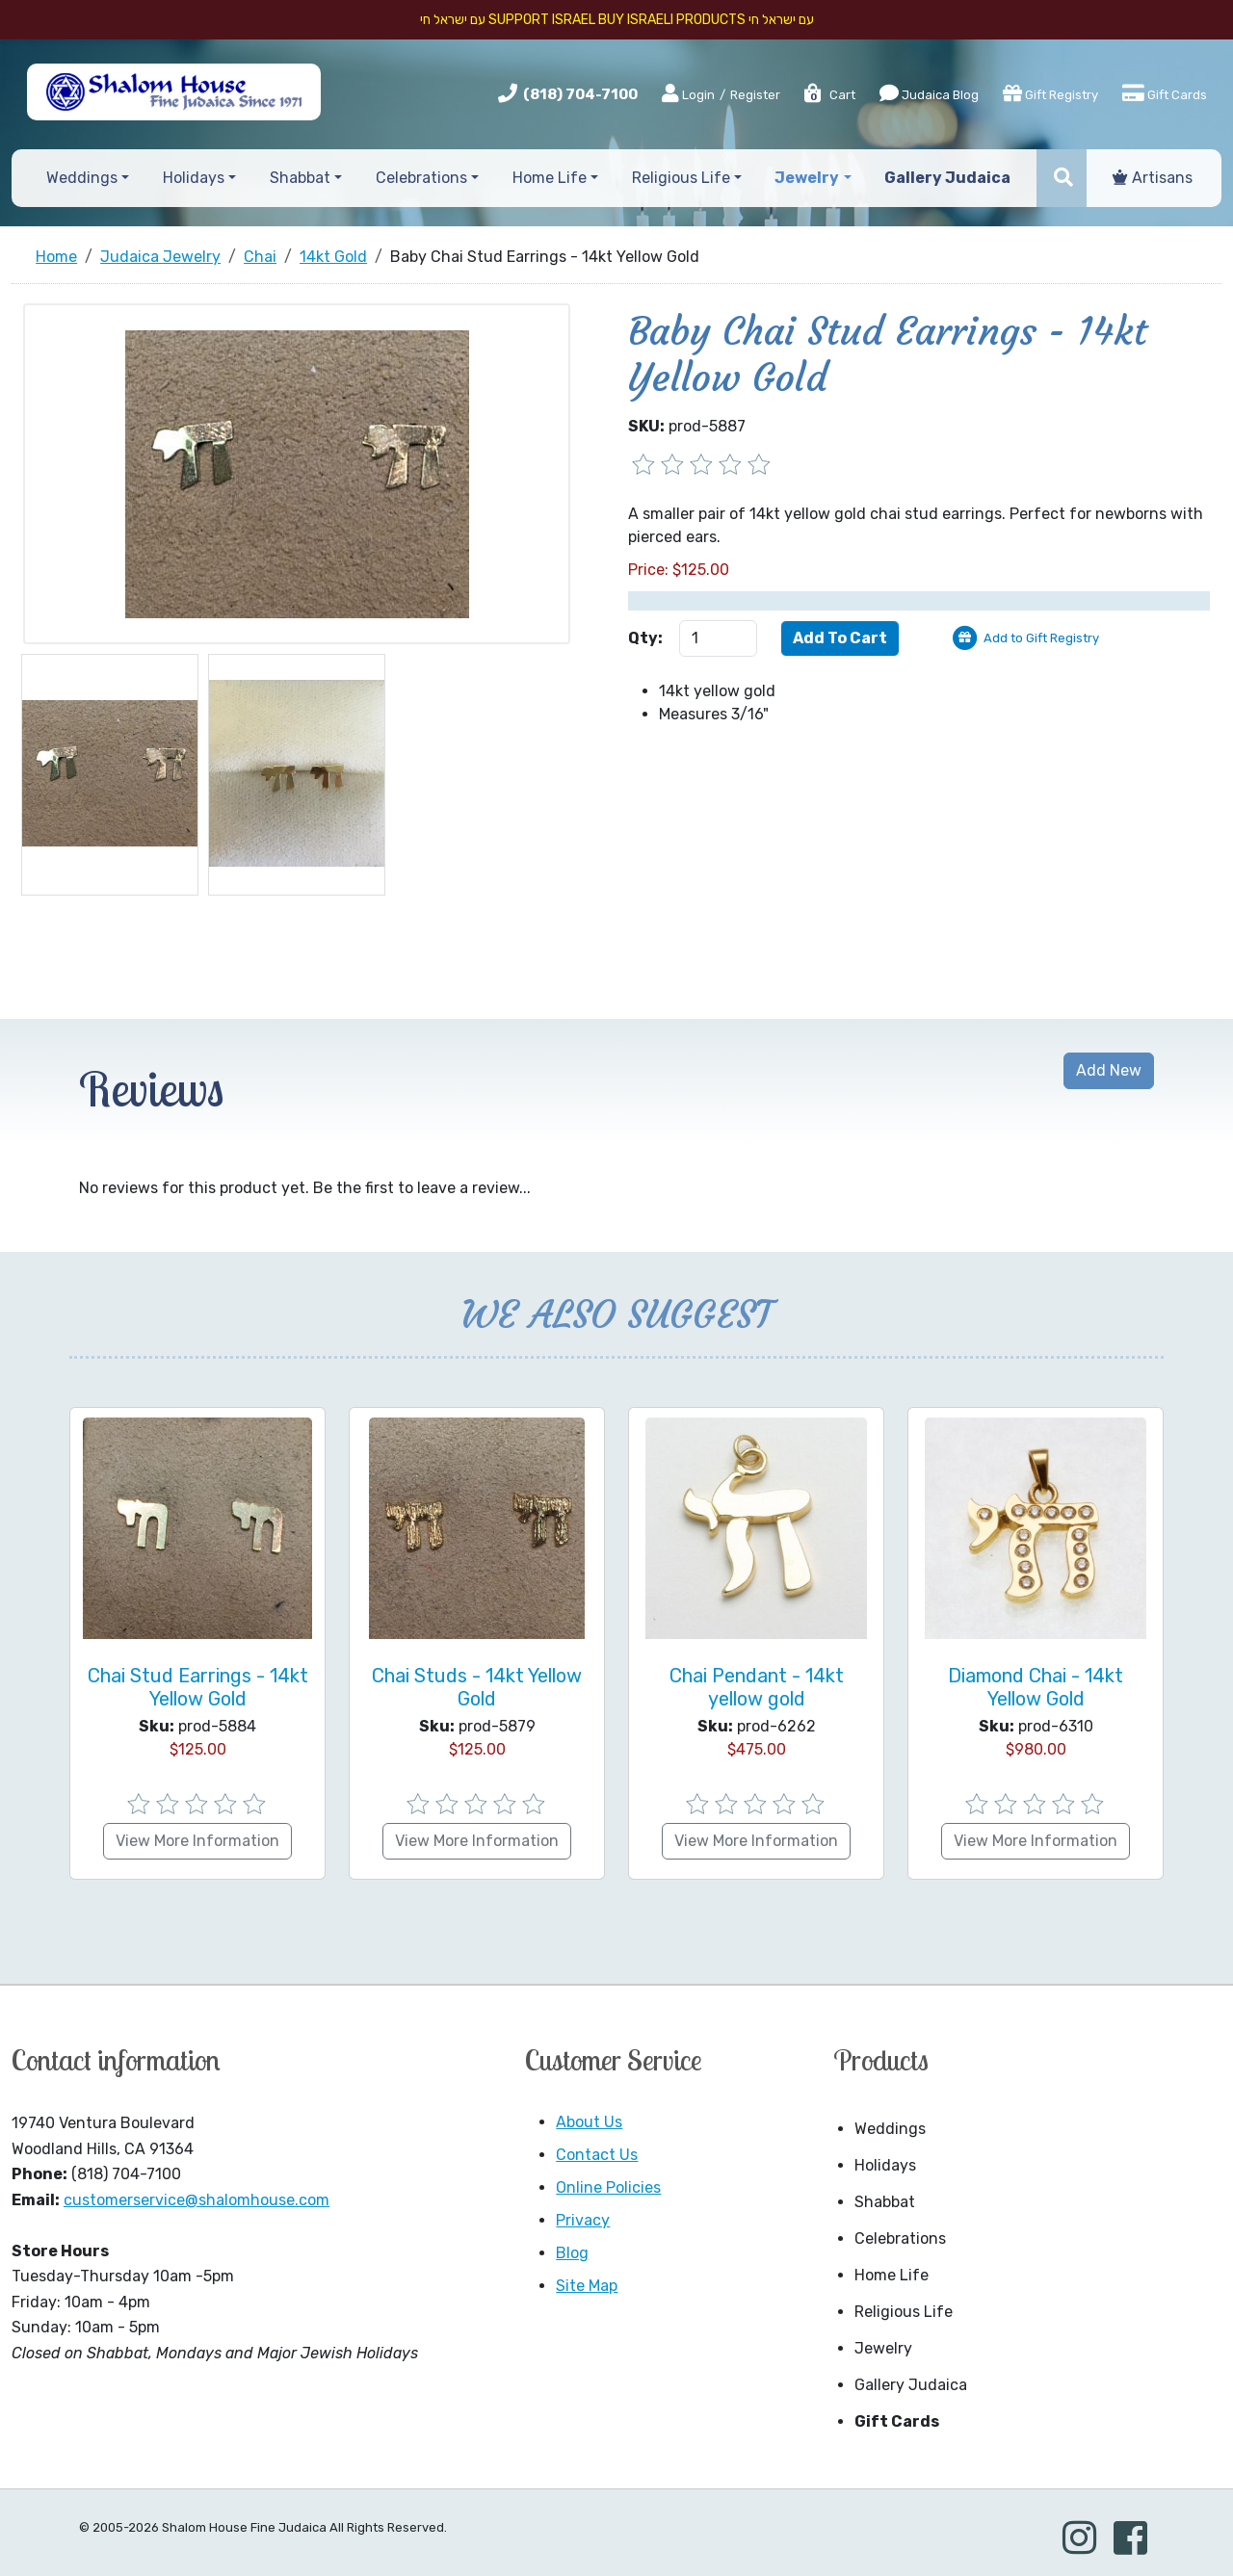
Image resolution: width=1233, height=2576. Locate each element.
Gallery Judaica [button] (947, 178)
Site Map (586, 2286)
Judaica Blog (929, 93)
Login (688, 94)
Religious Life (903, 2312)
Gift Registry (1050, 93)
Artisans (1153, 178)
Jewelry (883, 2348)
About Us (589, 2122)
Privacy (583, 2220)
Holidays (885, 2165)
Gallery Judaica (910, 2385)
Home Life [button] (549, 178)
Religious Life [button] (681, 178)
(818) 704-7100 (580, 94)
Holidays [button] (193, 178)
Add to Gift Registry (1041, 638)
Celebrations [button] (421, 178)
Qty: (645, 638)
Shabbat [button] (300, 178)
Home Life (891, 2275)
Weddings (890, 2129)
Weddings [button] (82, 178)
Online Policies (608, 2187)
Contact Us (597, 2155)
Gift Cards (1164, 93)
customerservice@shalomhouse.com (196, 2200)
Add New (1108, 1070)
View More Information (197, 1841)
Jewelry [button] (806, 178)
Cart (828, 95)
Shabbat (884, 2202)
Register (755, 95)
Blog (572, 2253)
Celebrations (900, 2238)
